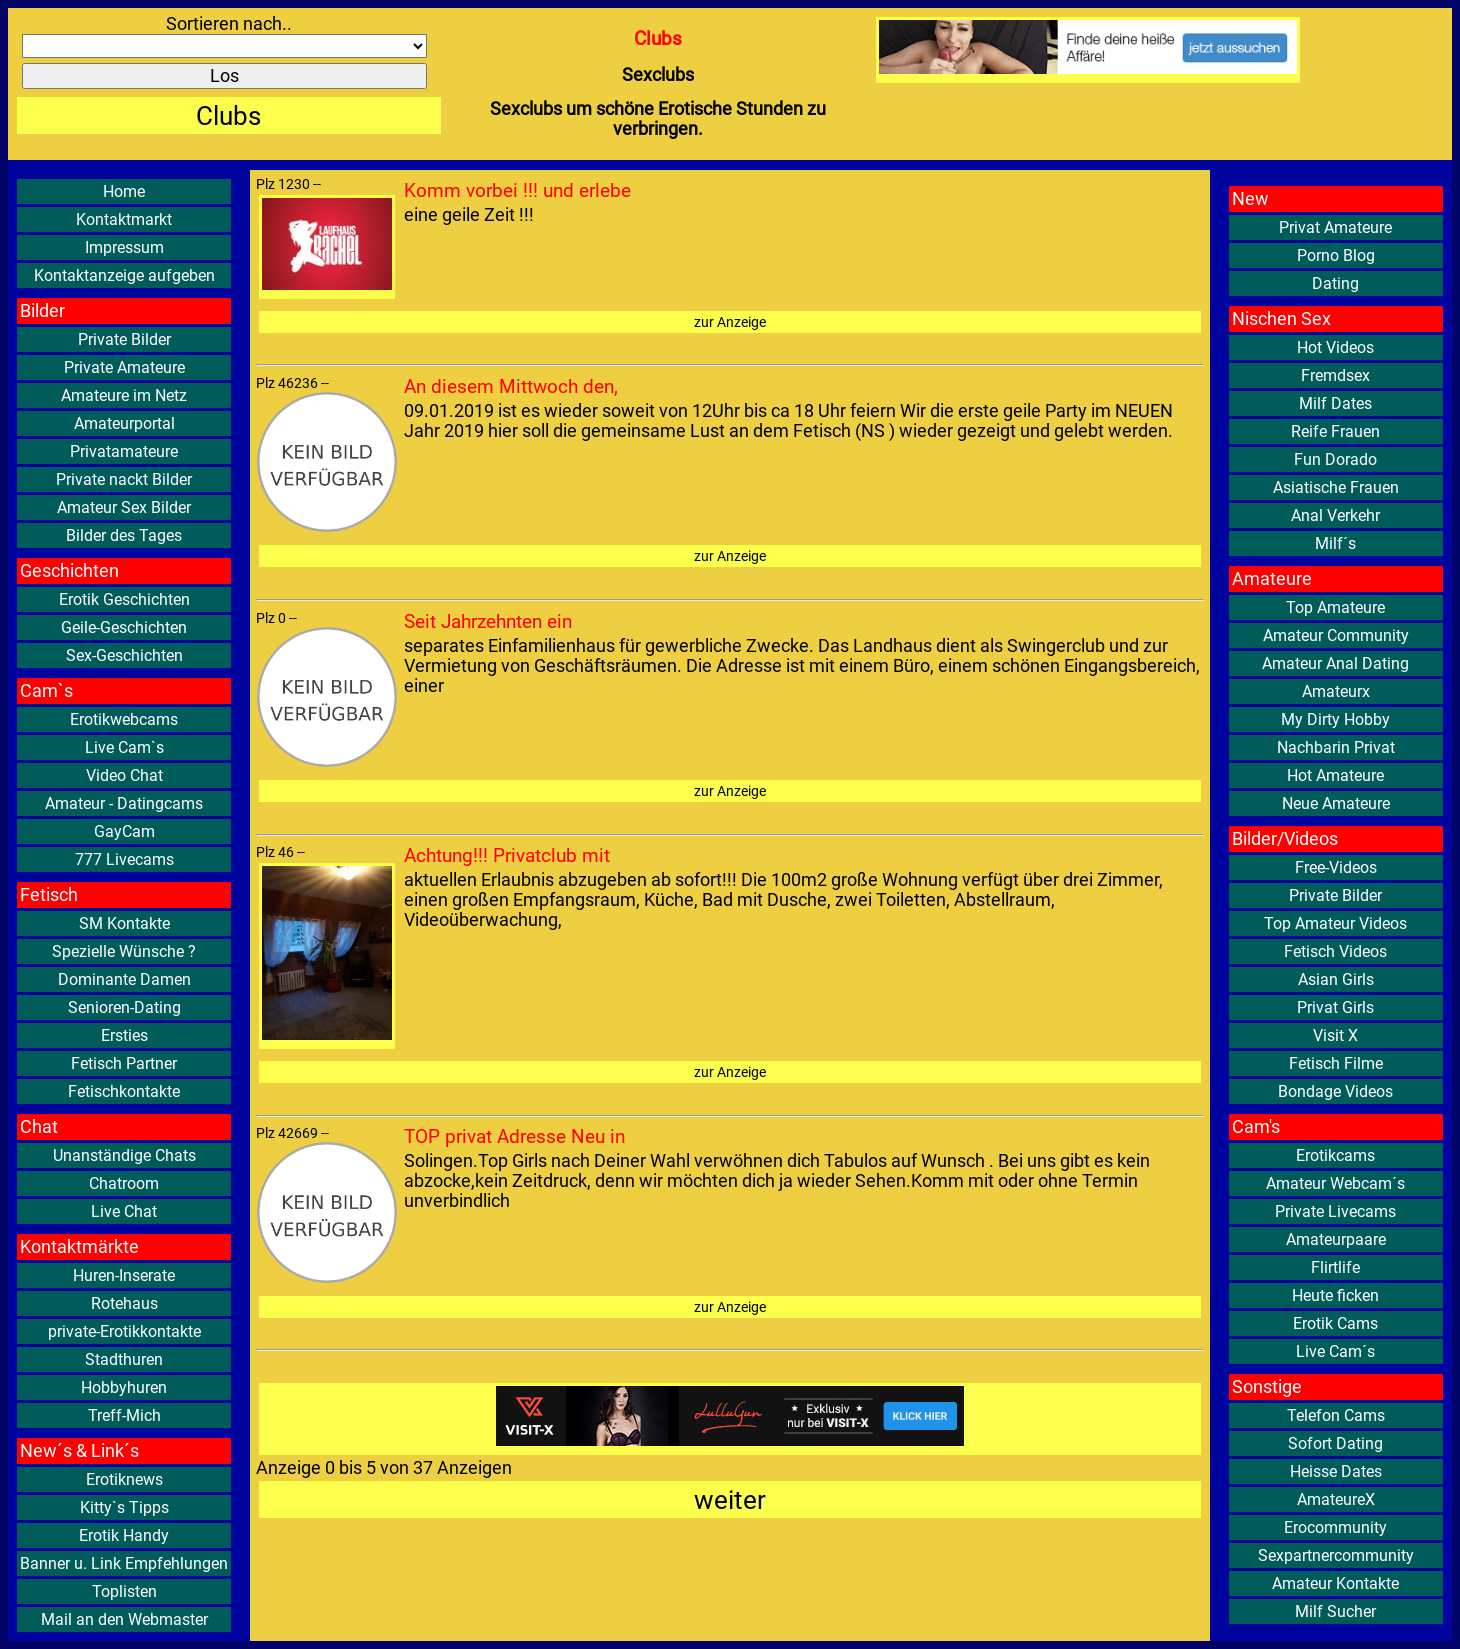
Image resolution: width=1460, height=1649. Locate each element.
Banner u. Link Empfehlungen (124, 1563)
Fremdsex (1335, 375)
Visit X (1335, 1035)
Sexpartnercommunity (1336, 1555)
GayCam (124, 831)
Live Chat (124, 1211)
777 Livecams (124, 859)
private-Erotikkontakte (124, 1331)
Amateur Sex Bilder (124, 507)
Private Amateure (124, 367)
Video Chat (124, 775)
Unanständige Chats (124, 1155)
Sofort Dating (1335, 1443)
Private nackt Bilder (124, 479)
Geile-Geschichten (124, 627)
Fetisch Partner (124, 1063)
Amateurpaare (1336, 1239)
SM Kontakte (124, 923)
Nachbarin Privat (1336, 747)
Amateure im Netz (124, 395)
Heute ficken (1335, 1295)
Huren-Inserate (124, 1275)
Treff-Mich (124, 1415)
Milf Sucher (1335, 1611)
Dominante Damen (124, 979)
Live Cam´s (1335, 1351)
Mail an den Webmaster (124, 1619)
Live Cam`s (124, 747)
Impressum (124, 247)
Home (124, 191)
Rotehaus (124, 1303)
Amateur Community (1336, 635)
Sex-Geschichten (124, 655)
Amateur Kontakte (1335, 1583)
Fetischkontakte (124, 1091)
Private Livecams (1335, 1211)
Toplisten (124, 1591)
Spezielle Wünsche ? (124, 951)
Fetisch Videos (1335, 951)
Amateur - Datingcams (124, 803)
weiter (730, 1499)
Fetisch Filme (1336, 1063)
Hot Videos (1335, 347)
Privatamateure (124, 451)
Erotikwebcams (124, 719)
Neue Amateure (1336, 803)
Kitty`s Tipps (124, 1507)
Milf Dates (1335, 403)
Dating (1335, 283)
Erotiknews (124, 1479)
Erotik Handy (124, 1535)
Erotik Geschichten (124, 599)
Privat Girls (1335, 1007)
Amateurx (1336, 691)
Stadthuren (124, 1359)
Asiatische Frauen (1336, 487)
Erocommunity (1335, 1527)
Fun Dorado (1335, 459)
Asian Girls (1336, 979)
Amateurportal (124, 423)
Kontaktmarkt (124, 219)
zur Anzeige (730, 322)
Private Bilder (124, 339)
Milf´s (1335, 543)
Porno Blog (1336, 255)
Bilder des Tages (124, 535)
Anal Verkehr (1335, 515)
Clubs (228, 115)
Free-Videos (1336, 867)
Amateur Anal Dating (1335, 663)
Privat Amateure (1335, 227)
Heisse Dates (1336, 1471)
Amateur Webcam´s (1335, 1183)
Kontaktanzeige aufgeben (124, 275)
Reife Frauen (1335, 431)
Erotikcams (1335, 1155)
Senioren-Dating (124, 1007)
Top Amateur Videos (1335, 923)
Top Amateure (1335, 607)
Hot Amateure (1335, 775)
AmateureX (1336, 1499)
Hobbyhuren (124, 1387)
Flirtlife (1335, 1267)
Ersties (124, 1035)
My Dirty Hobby (1335, 719)
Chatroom (124, 1183)
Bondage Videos (1335, 1091)
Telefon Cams (1336, 1415)
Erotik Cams (1335, 1323)
